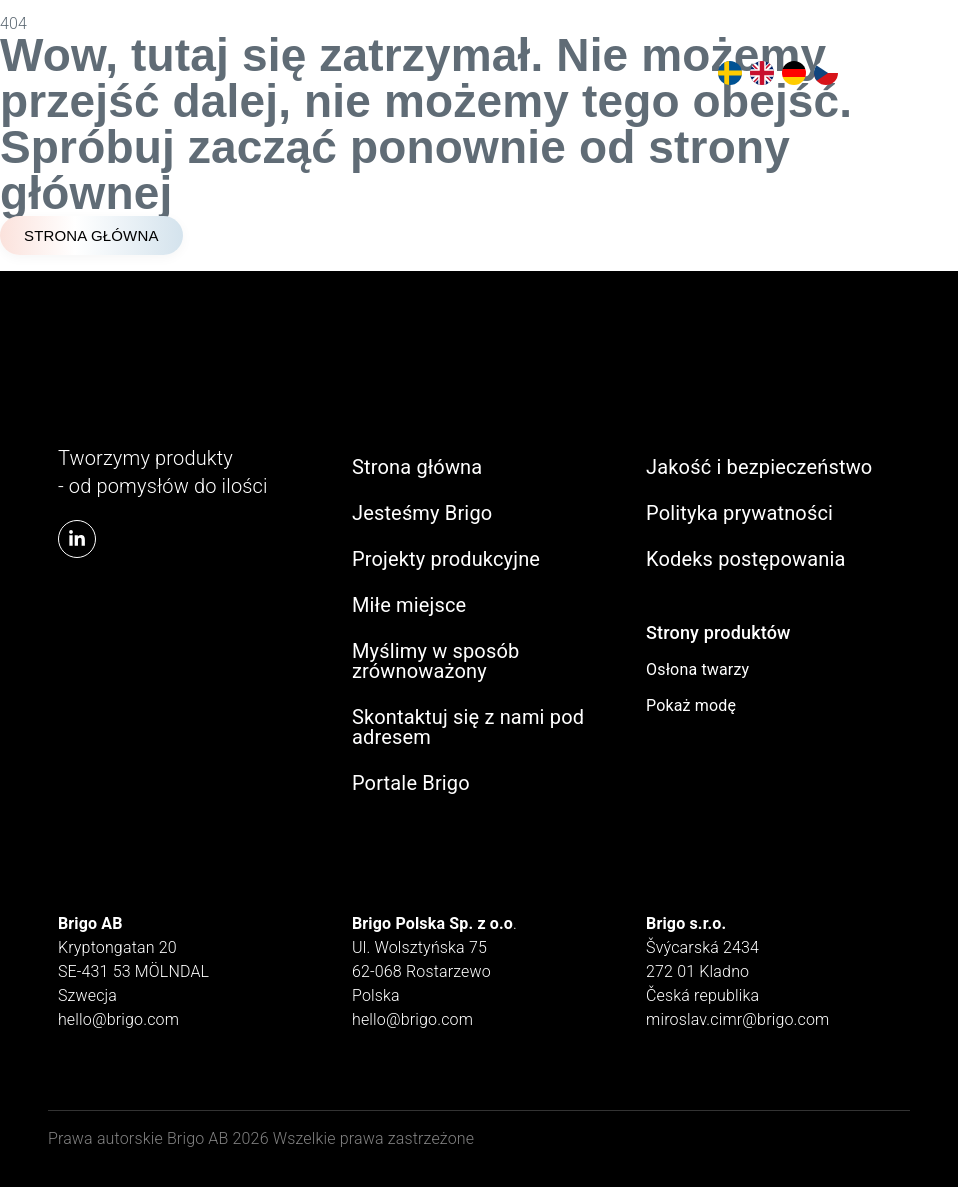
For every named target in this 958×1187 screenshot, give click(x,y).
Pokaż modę (691, 705)
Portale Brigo (411, 783)
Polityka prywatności (739, 513)
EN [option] (758, 73)
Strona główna (417, 467)
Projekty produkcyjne (446, 559)
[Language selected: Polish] (774, 73)
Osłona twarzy (697, 669)
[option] (726, 73)
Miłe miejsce (409, 605)
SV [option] (726, 73)
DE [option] (790, 73)
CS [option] (822, 73)
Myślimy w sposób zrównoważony (435, 661)
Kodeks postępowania (745, 559)
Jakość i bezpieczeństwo (759, 467)
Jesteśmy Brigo (422, 513)
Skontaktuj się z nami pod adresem (468, 727)
